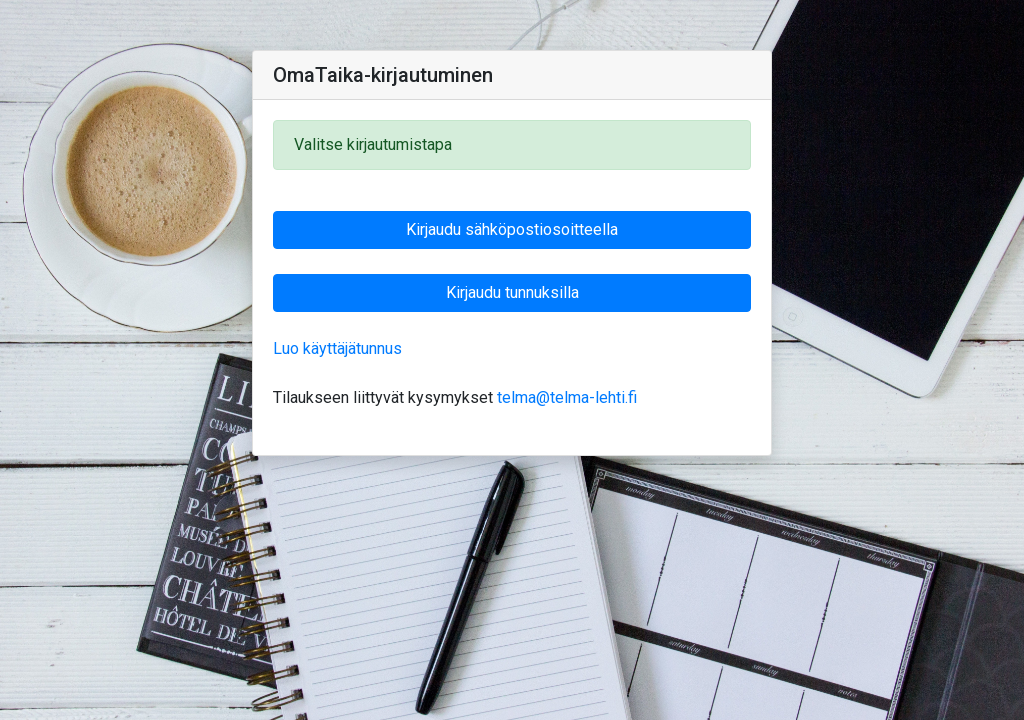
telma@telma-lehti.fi (567, 397)
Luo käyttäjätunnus (337, 348)
